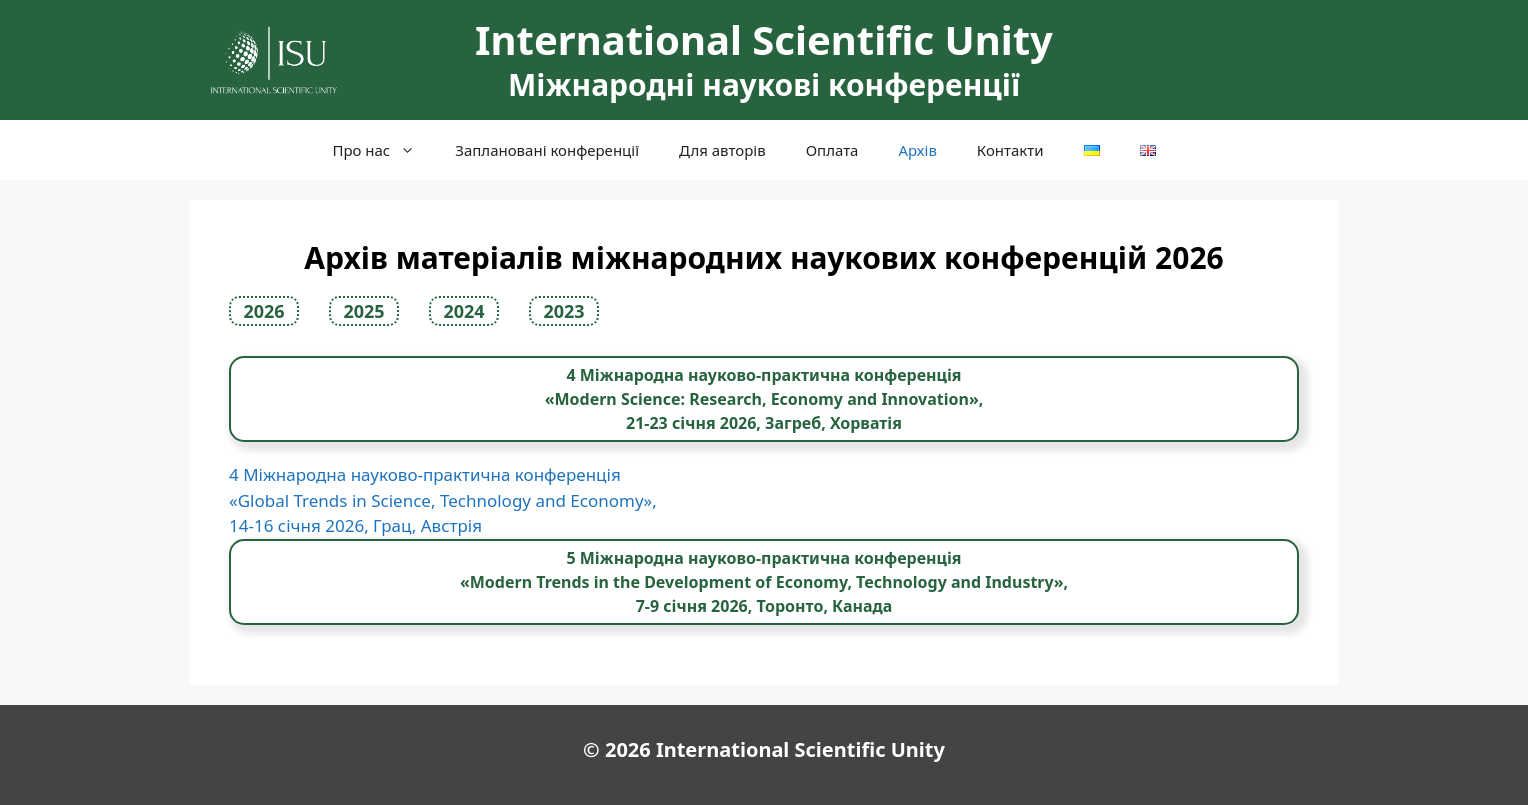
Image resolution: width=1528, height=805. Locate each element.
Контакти (1010, 150)
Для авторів (722, 150)
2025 (363, 311)
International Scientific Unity (764, 39)
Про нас (383, 150)
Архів (917, 150)
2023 (563, 311)
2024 (463, 311)
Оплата (832, 150)
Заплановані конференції (547, 150)
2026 (263, 311)
